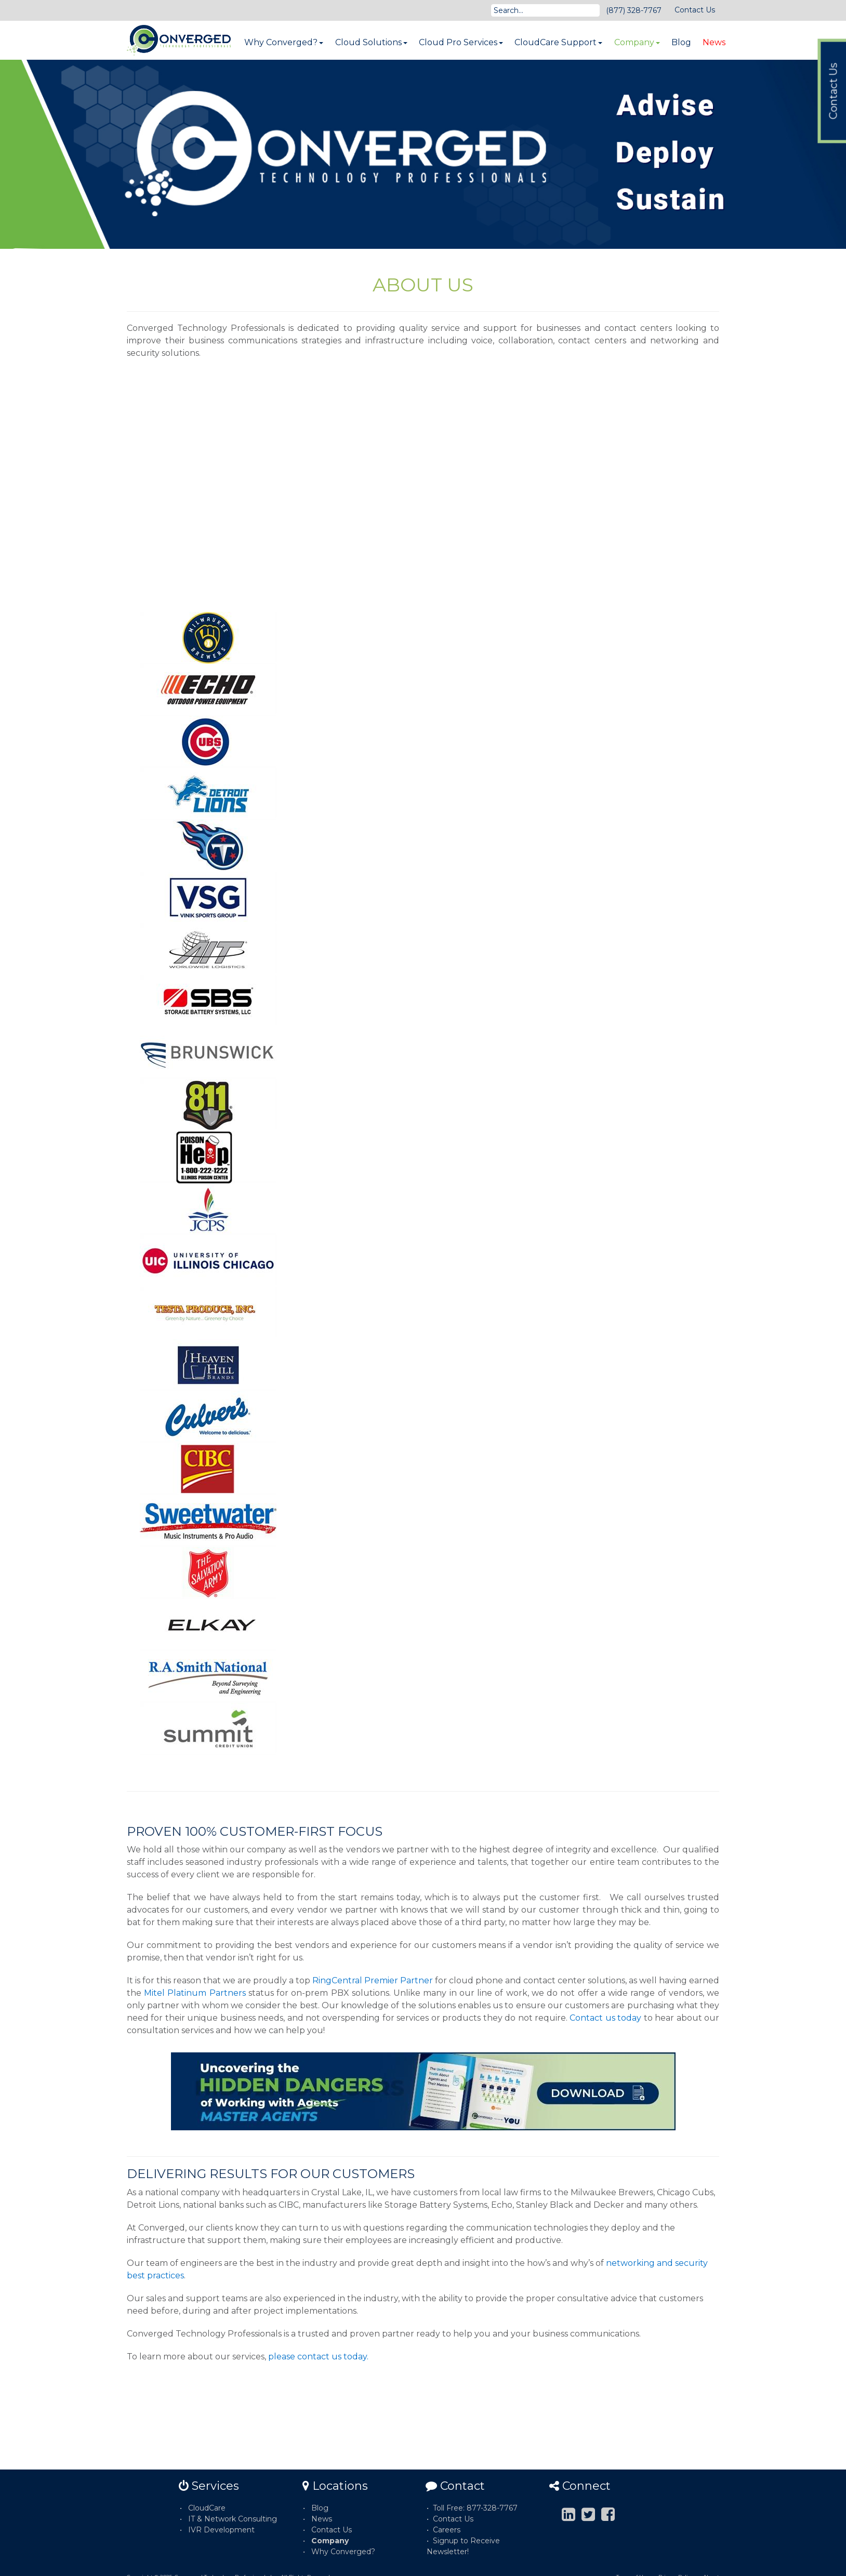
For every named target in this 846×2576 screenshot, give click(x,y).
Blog (681, 42)
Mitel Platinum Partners (194, 1993)
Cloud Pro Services (461, 42)
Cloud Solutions (371, 42)
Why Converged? (283, 42)
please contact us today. (318, 2356)
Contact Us (695, 10)
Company (637, 42)
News (714, 42)
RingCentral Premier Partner (372, 1980)
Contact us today (605, 2018)
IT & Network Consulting (232, 2519)
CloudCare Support (558, 42)
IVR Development (221, 2529)
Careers (446, 2529)
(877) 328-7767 (634, 10)
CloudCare (207, 2508)
